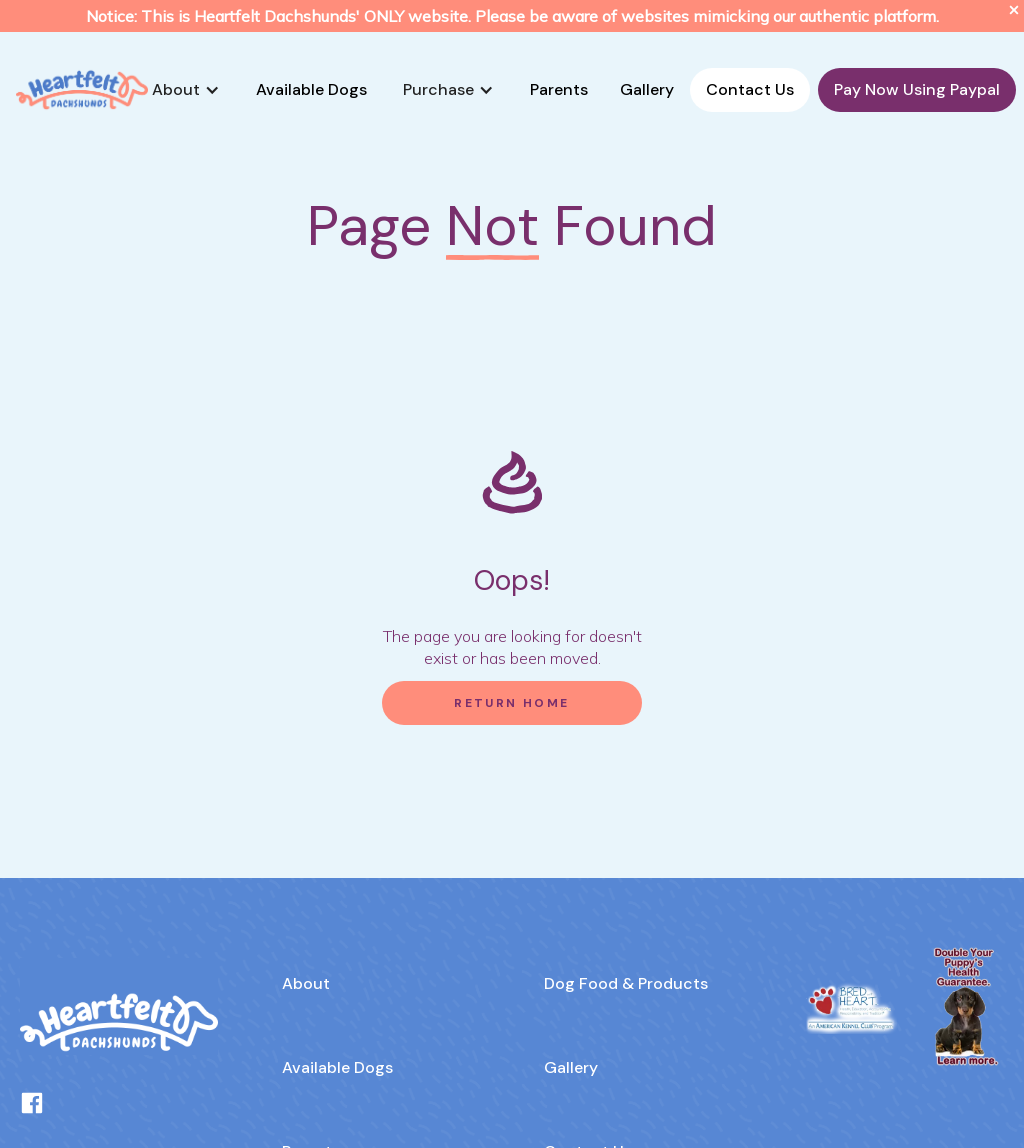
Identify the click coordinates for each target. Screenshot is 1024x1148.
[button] (186, 90)
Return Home (511, 703)
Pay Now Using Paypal (917, 89)
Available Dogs (311, 89)
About (306, 983)
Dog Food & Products (626, 983)
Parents (559, 89)
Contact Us (750, 89)
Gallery (647, 89)
